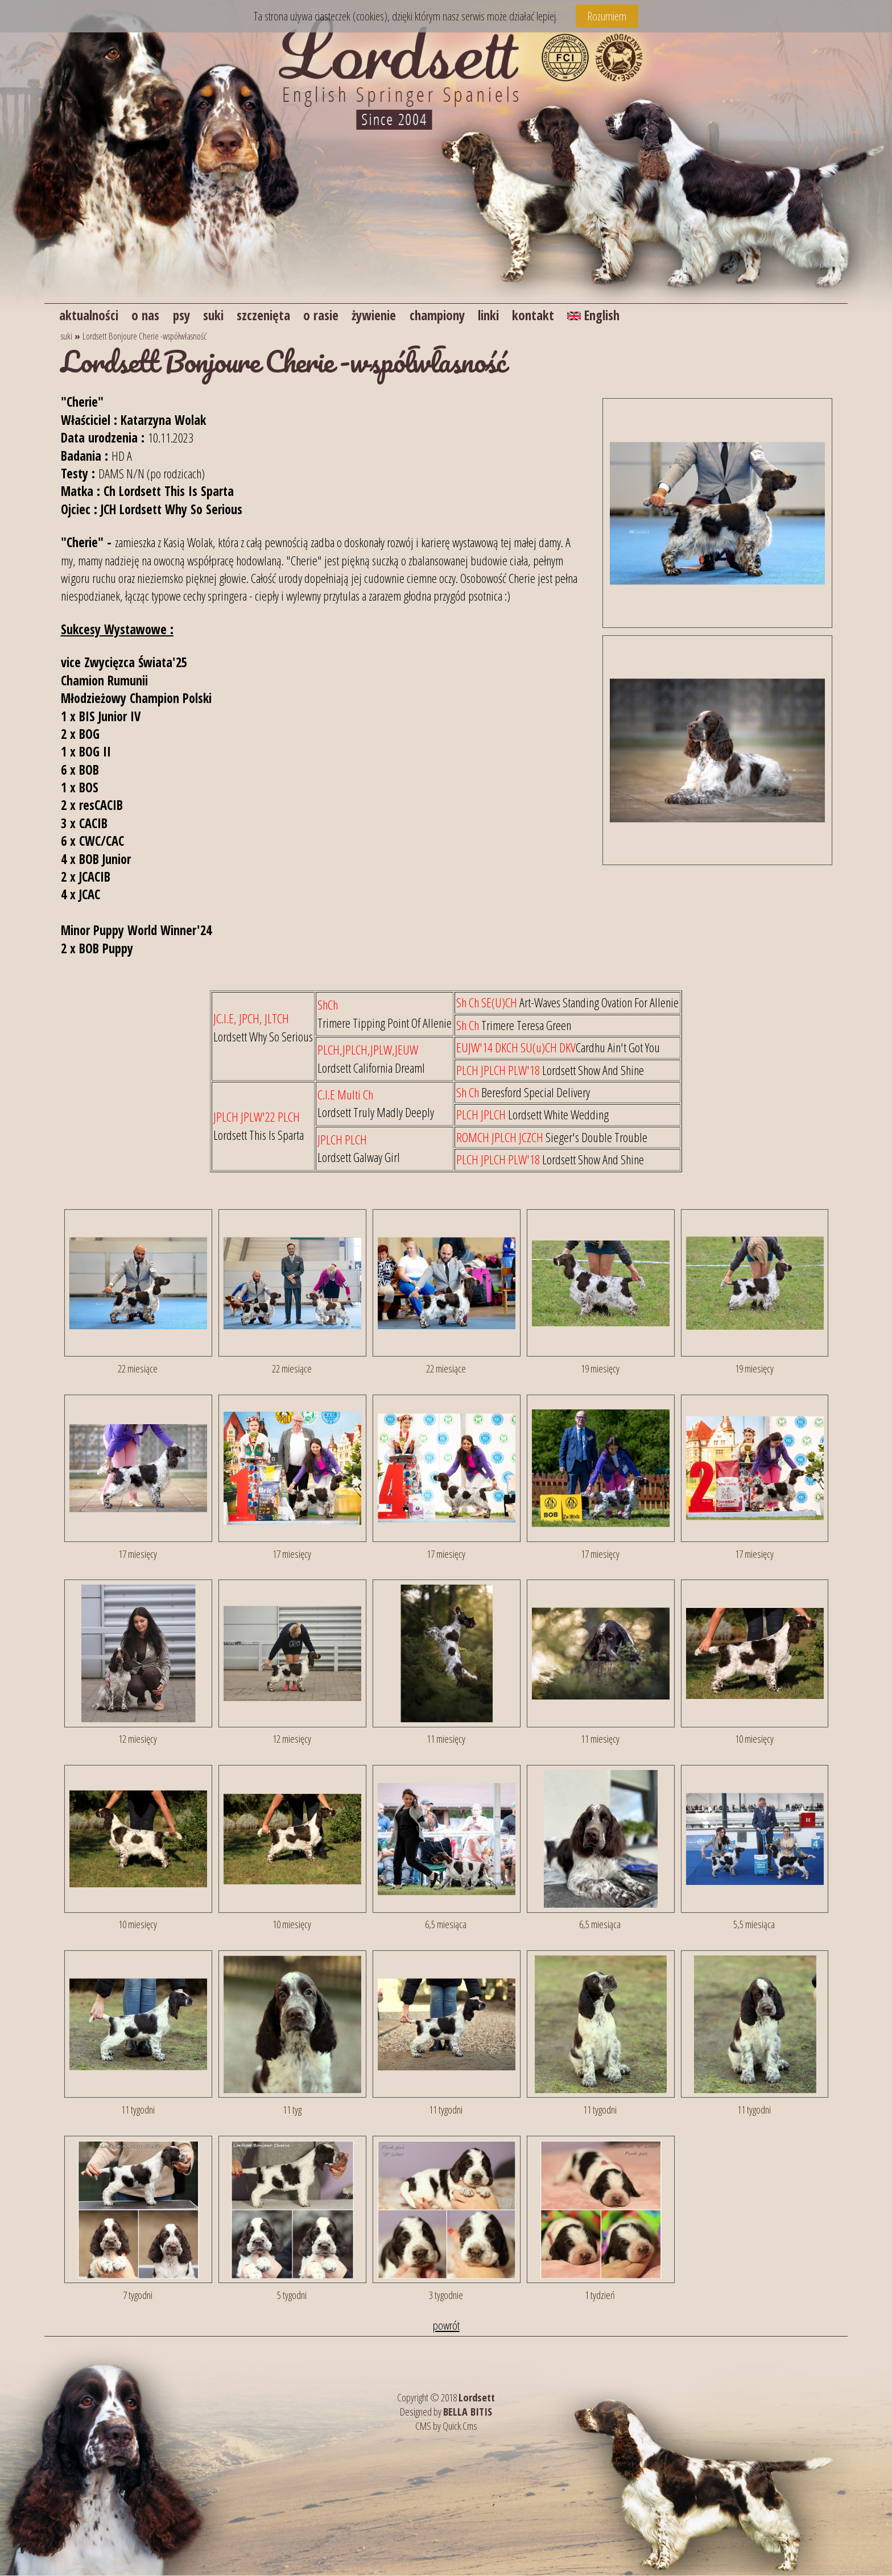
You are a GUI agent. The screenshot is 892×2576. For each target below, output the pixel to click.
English (625, 315)
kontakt (561, 315)
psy (187, 315)
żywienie (391, 315)
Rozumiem (606, 16)
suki (221, 315)
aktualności (90, 315)
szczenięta (274, 315)
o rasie (334, 315)
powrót (446, 2326)
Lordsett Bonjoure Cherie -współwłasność (144, 337)
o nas (149, 315)
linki (514, 315)
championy (459, 315)
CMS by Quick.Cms (446, 2426)
